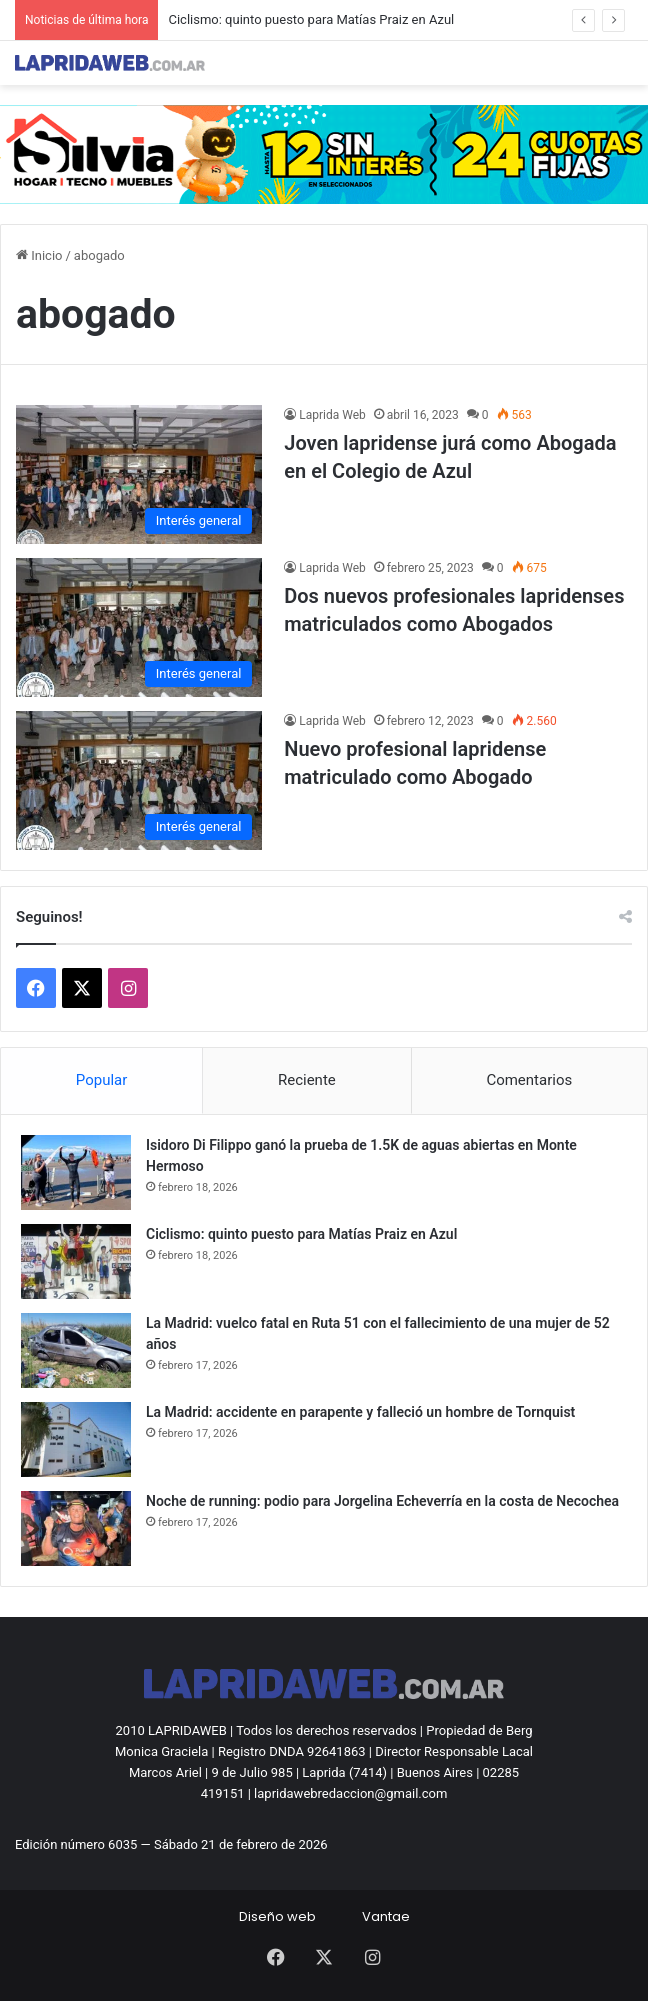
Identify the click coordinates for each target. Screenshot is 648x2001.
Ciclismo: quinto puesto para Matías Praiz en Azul (311, 19)
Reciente (307, 1080)
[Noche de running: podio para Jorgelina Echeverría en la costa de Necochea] (76, 1528)
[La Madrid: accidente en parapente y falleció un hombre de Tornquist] (76, 1439)
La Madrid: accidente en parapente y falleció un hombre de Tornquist (360, 1412)
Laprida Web (332, 415)
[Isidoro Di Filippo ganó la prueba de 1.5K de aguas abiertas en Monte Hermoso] (76, 1172)
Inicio (39, 255)
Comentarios (529, 1080)
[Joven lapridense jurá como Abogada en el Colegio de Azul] (139, 474)
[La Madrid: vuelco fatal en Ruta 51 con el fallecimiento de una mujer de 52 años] (76, 1350)
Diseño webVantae (324, 1916)
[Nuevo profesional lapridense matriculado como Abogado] (139, 780)
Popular (102, 1080)
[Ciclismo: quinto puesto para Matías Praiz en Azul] (76, 1261)
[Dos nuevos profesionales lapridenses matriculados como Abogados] (139, 627)
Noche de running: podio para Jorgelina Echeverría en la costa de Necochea (382, 1501)
